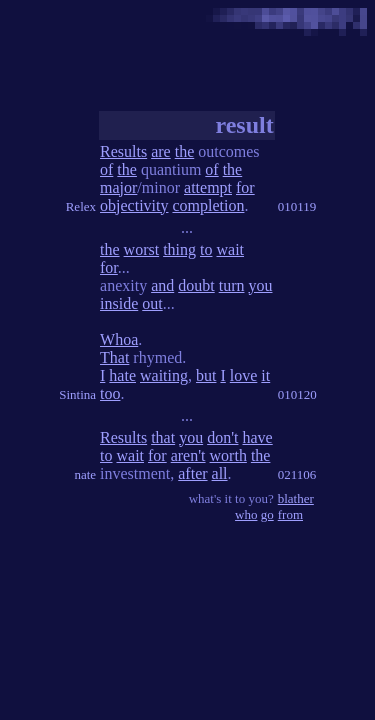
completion (208, 205)
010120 (297, 394)
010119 (297, 206)
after (192, 473)
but (206, 375)
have (257, 437)
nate (85, 474)
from (290, 514)
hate (122, 375)
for (245, 187)
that (163, 437)
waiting (164, 375)
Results (123, 151)
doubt (196, 285)
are (161, 151)
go (267, 514)
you (260, 285)
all (220, 473)
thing (179, 249)
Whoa (119, 339)
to (206, 249)
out (152, 303)
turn (232, 285)
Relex (81, 206)
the (185, 151)
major (118, 187)
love (244, 375)
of (106, 169)
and (162, 285)
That (114, 357)
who (246, 514)
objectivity (134, 205)
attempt (208, 187)
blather (296, 498)
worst (142, 249)
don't (222, 437)
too (110, 393)
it (265, 375)
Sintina (77, 394)
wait (230, 249)
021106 (297, 474)
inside (119, 303)
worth (228, 455)
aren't (188, 455)
